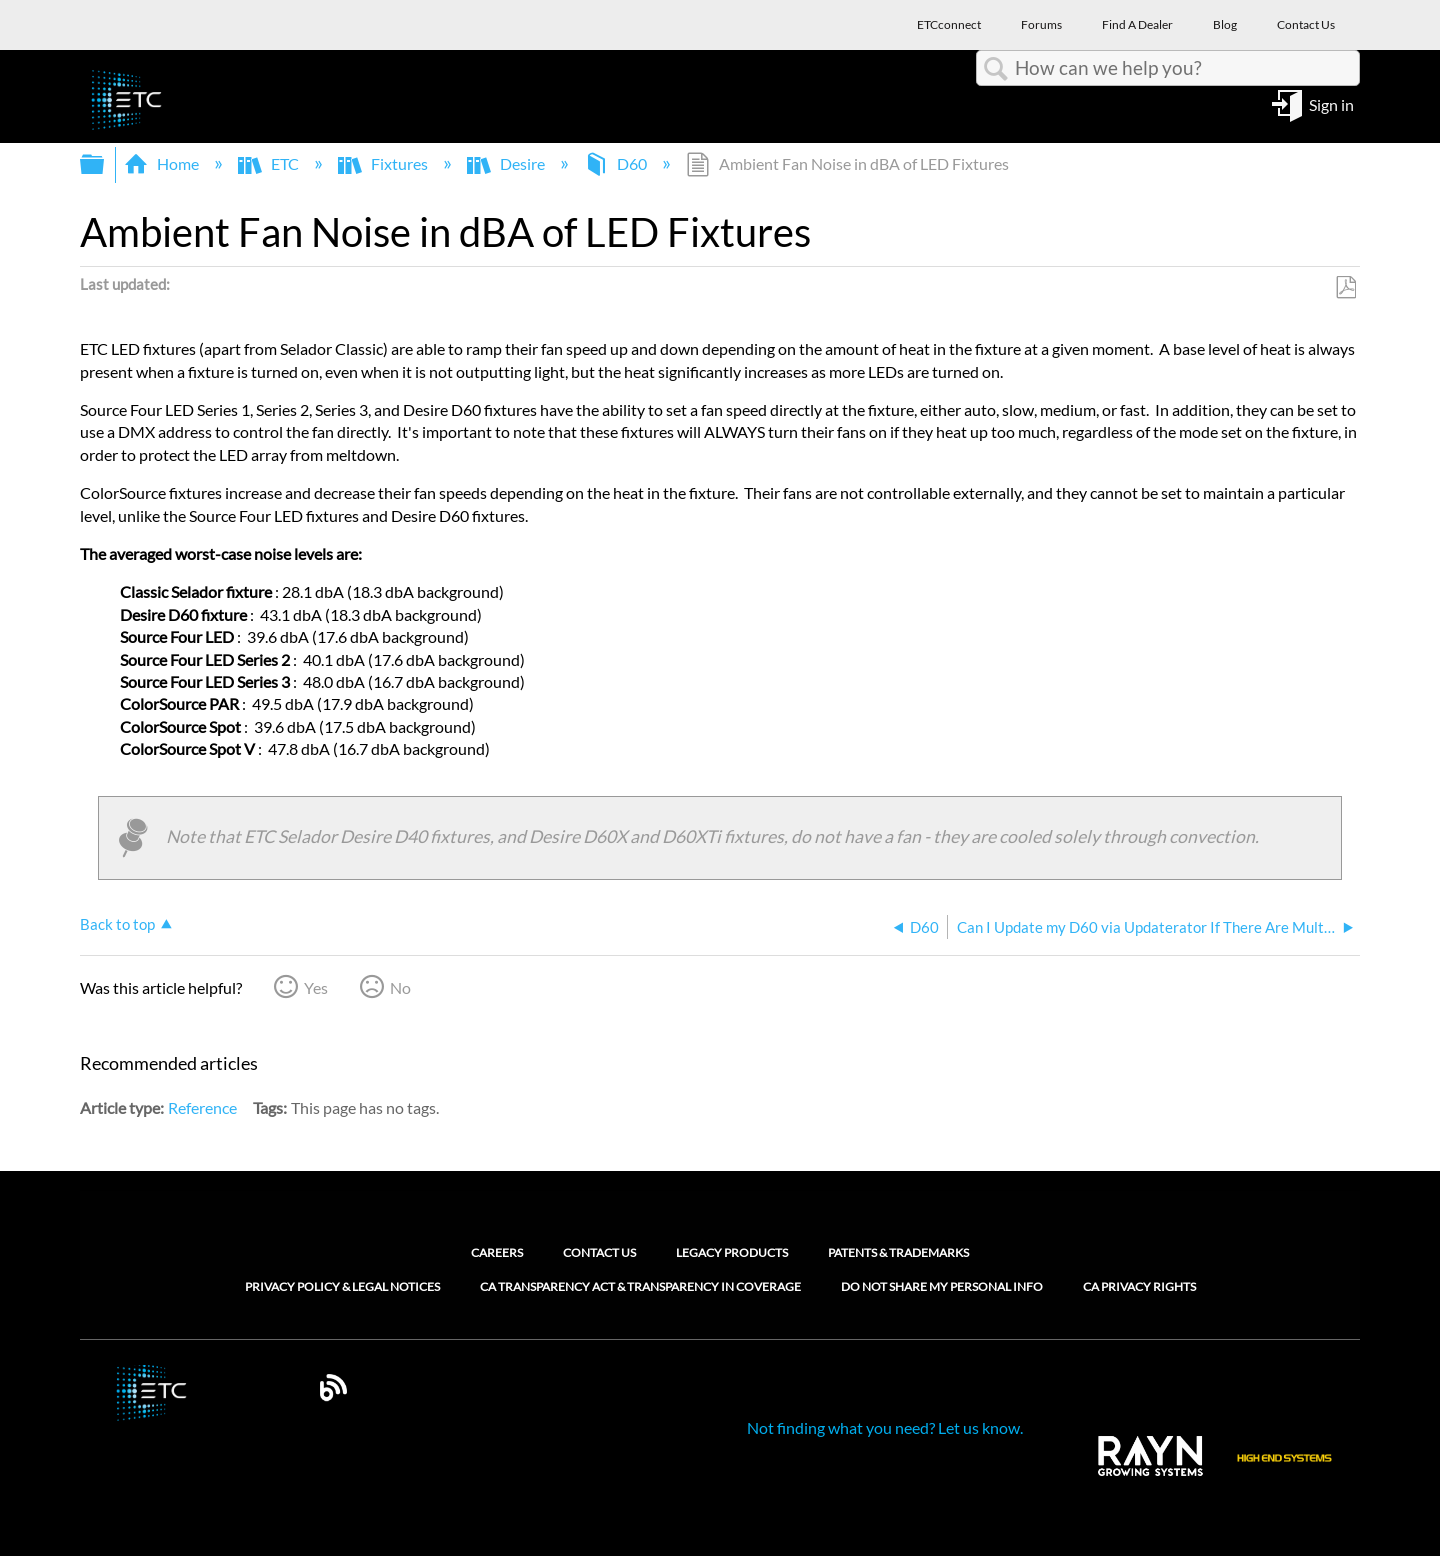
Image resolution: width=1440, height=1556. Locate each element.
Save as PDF (1345, 288)
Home (163, 163)
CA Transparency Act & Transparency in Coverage (640, 1287)
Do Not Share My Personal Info (942, 1287)
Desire (507, 163)
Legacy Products (732, 1252)
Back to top (117, 924)
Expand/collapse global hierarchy (105, 164)
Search (996, 69)
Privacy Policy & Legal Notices (342, 1287)
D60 (617, 163)
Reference (202, 1107)
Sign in (1331, 103)
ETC (270, 163)
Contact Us (599, 1252)
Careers (497, 1252)
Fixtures (384, 163)
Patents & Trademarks (898, 1252)
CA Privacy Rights (1139, 1287)
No (400, 987)
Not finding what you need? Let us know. (885, 1427)
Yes (316, 987)
